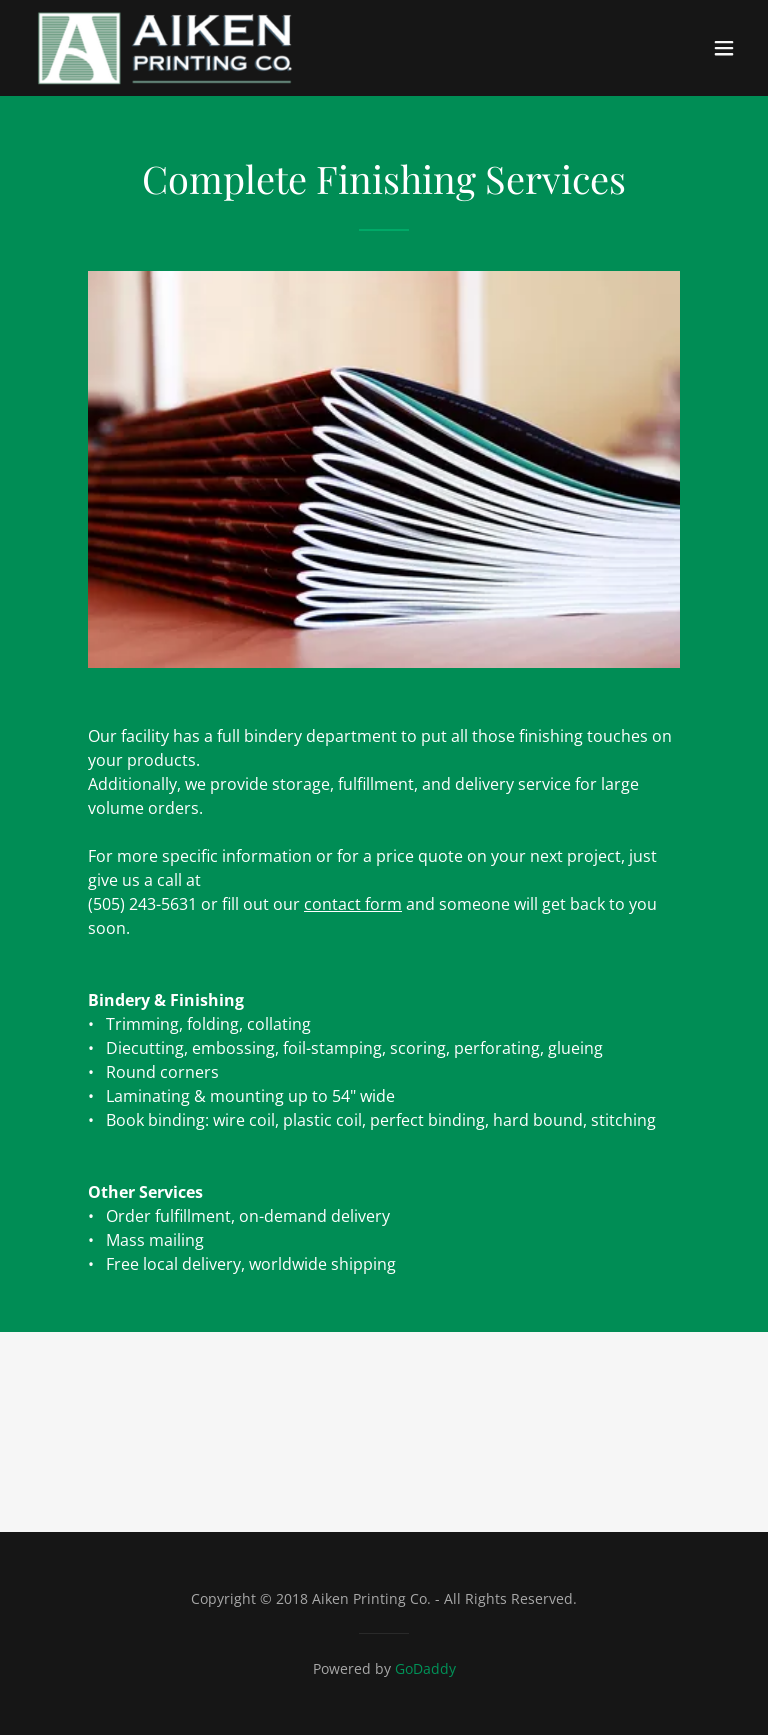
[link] (162, 48)
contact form (353, 904)
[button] (724, 48)
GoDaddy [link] (425, 1668)
